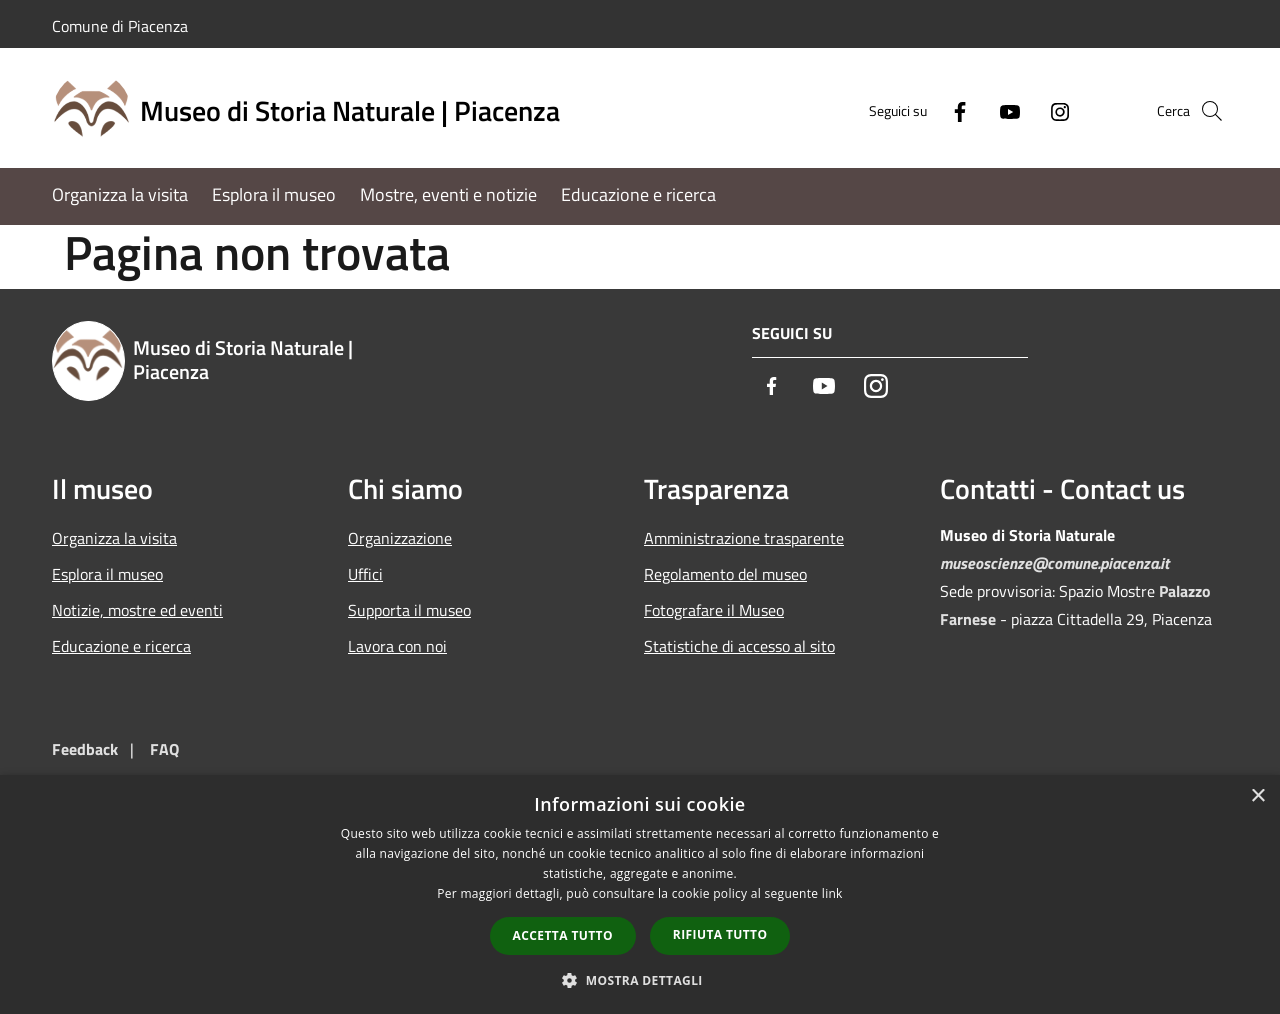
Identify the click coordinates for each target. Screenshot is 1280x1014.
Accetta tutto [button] (563, 935)
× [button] (1257, 796)
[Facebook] (926, 110)
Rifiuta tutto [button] (720, 934)
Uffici (365, 574)
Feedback (85, 749)
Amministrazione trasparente (744, 538)
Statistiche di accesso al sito (739, 646)
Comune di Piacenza (120, 26)
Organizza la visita (114, 538)
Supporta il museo (409, 610)
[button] (640, 980)
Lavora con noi (397, 646)
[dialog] (640, 894)
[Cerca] (1204, 111)
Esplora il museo (107, 574)
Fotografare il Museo (714, 610)
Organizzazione (400, 538)
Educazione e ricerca (121, 646)
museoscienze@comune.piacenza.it (1054, 563)
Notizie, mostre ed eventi (137, 610)
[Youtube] (976, 110)
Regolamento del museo (725, 574)
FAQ (164, 749)
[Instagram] (1026, 110)
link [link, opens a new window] (832, 893)
